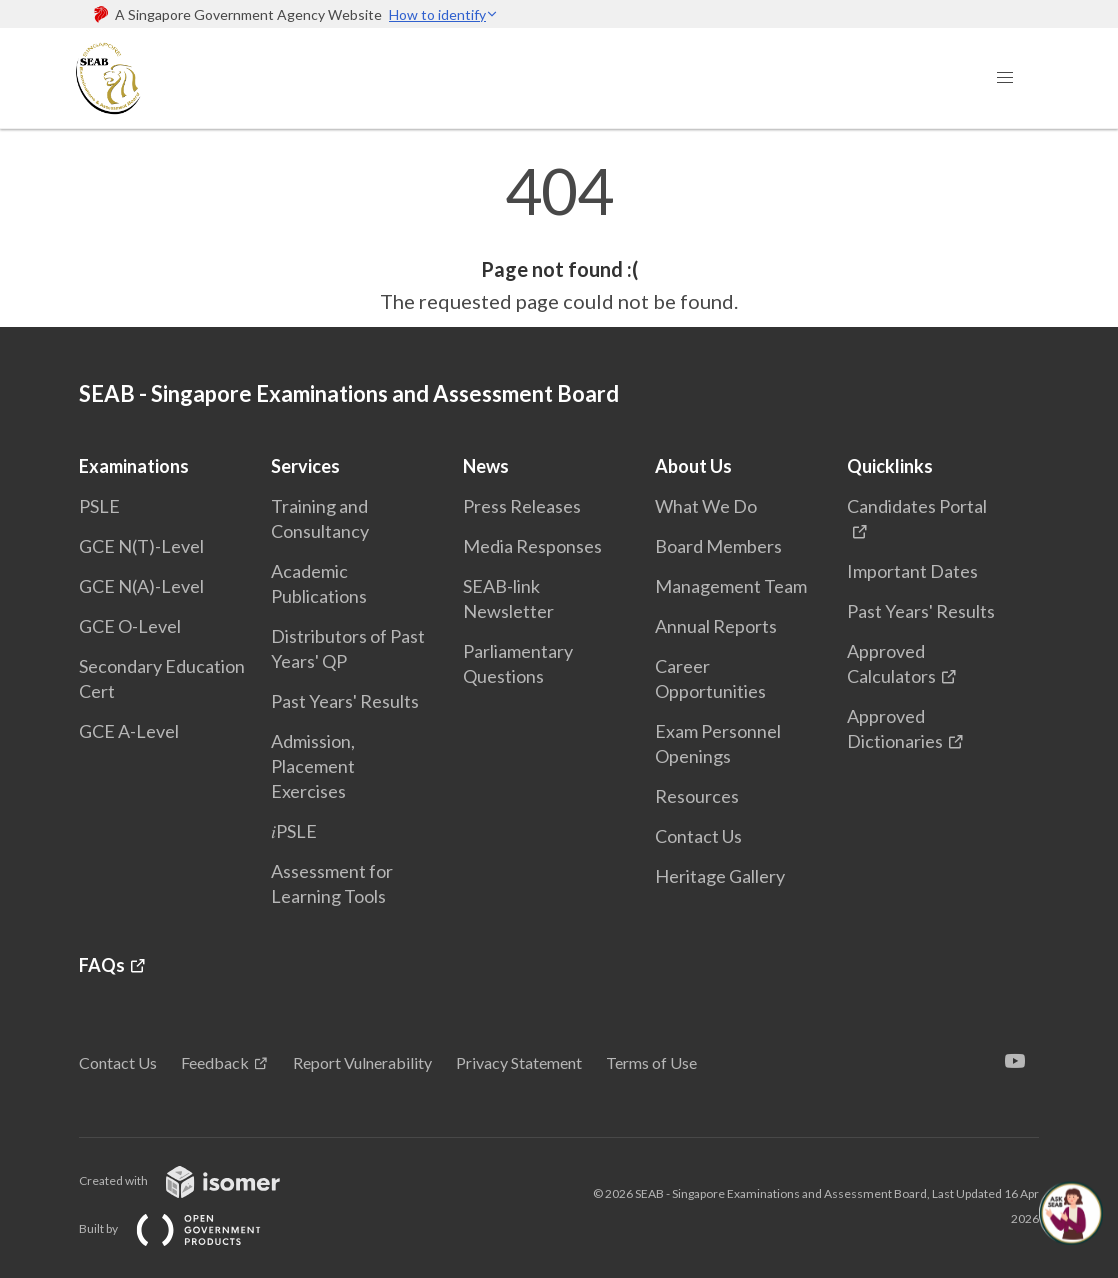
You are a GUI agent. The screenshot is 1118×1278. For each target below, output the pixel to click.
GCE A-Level (129, 731)
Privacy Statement (519, 1062)
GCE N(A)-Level (141, 586)
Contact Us (698, 836)
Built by (186, 1228)
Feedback (215, 1062)
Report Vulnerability (362, 1062)
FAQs (102, 965)
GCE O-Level (130, 626)
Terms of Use (651, 1062)
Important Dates (912, 571)
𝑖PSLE (294, 831)
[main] (559, 238)
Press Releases (522, 506)
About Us (693, 466)
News (486, 466)
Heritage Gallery (720, 876)
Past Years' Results (345, 701)
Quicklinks (890, 466)
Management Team (731, 586)
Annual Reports (716, 626)
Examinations (134, 466)
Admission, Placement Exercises (313, 766)
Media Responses (532, 546)
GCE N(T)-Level (141, 546)
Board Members (718, 546)
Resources (697, 796)
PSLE (99, 506)
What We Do (706, 506)
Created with (195, 1180)
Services (305, 466)
